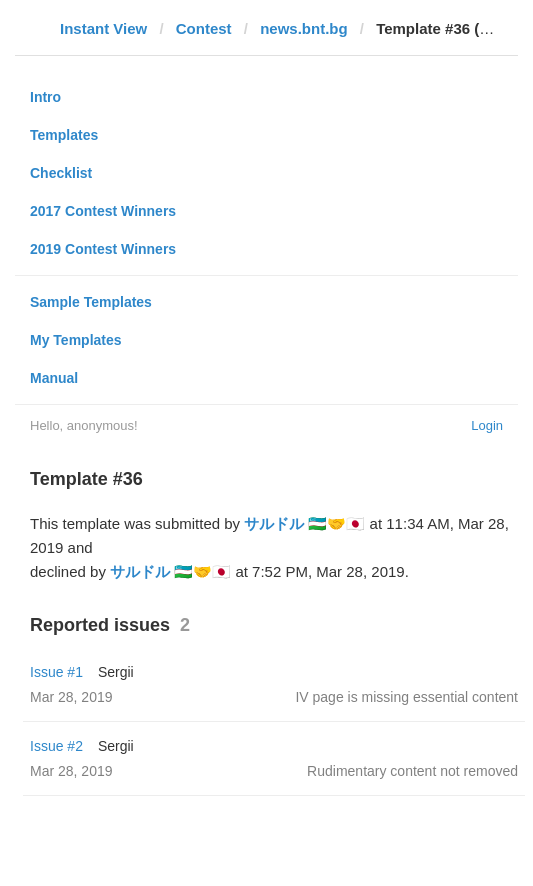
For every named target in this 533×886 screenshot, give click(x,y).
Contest (204, 28)
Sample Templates (91, 302)
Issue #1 (56, 672)
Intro (45, 97)
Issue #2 (56, 746)
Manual (54, 378)
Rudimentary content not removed (412, 771)
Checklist (61, 173)
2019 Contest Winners (103, 249)
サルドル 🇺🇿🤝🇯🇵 (304, 523)
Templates (64, 135)
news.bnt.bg (304, 28)
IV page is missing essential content (406, 697)
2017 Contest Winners (103, 211)
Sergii (116, 672)
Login (487, 425)
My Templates (76, 340)
